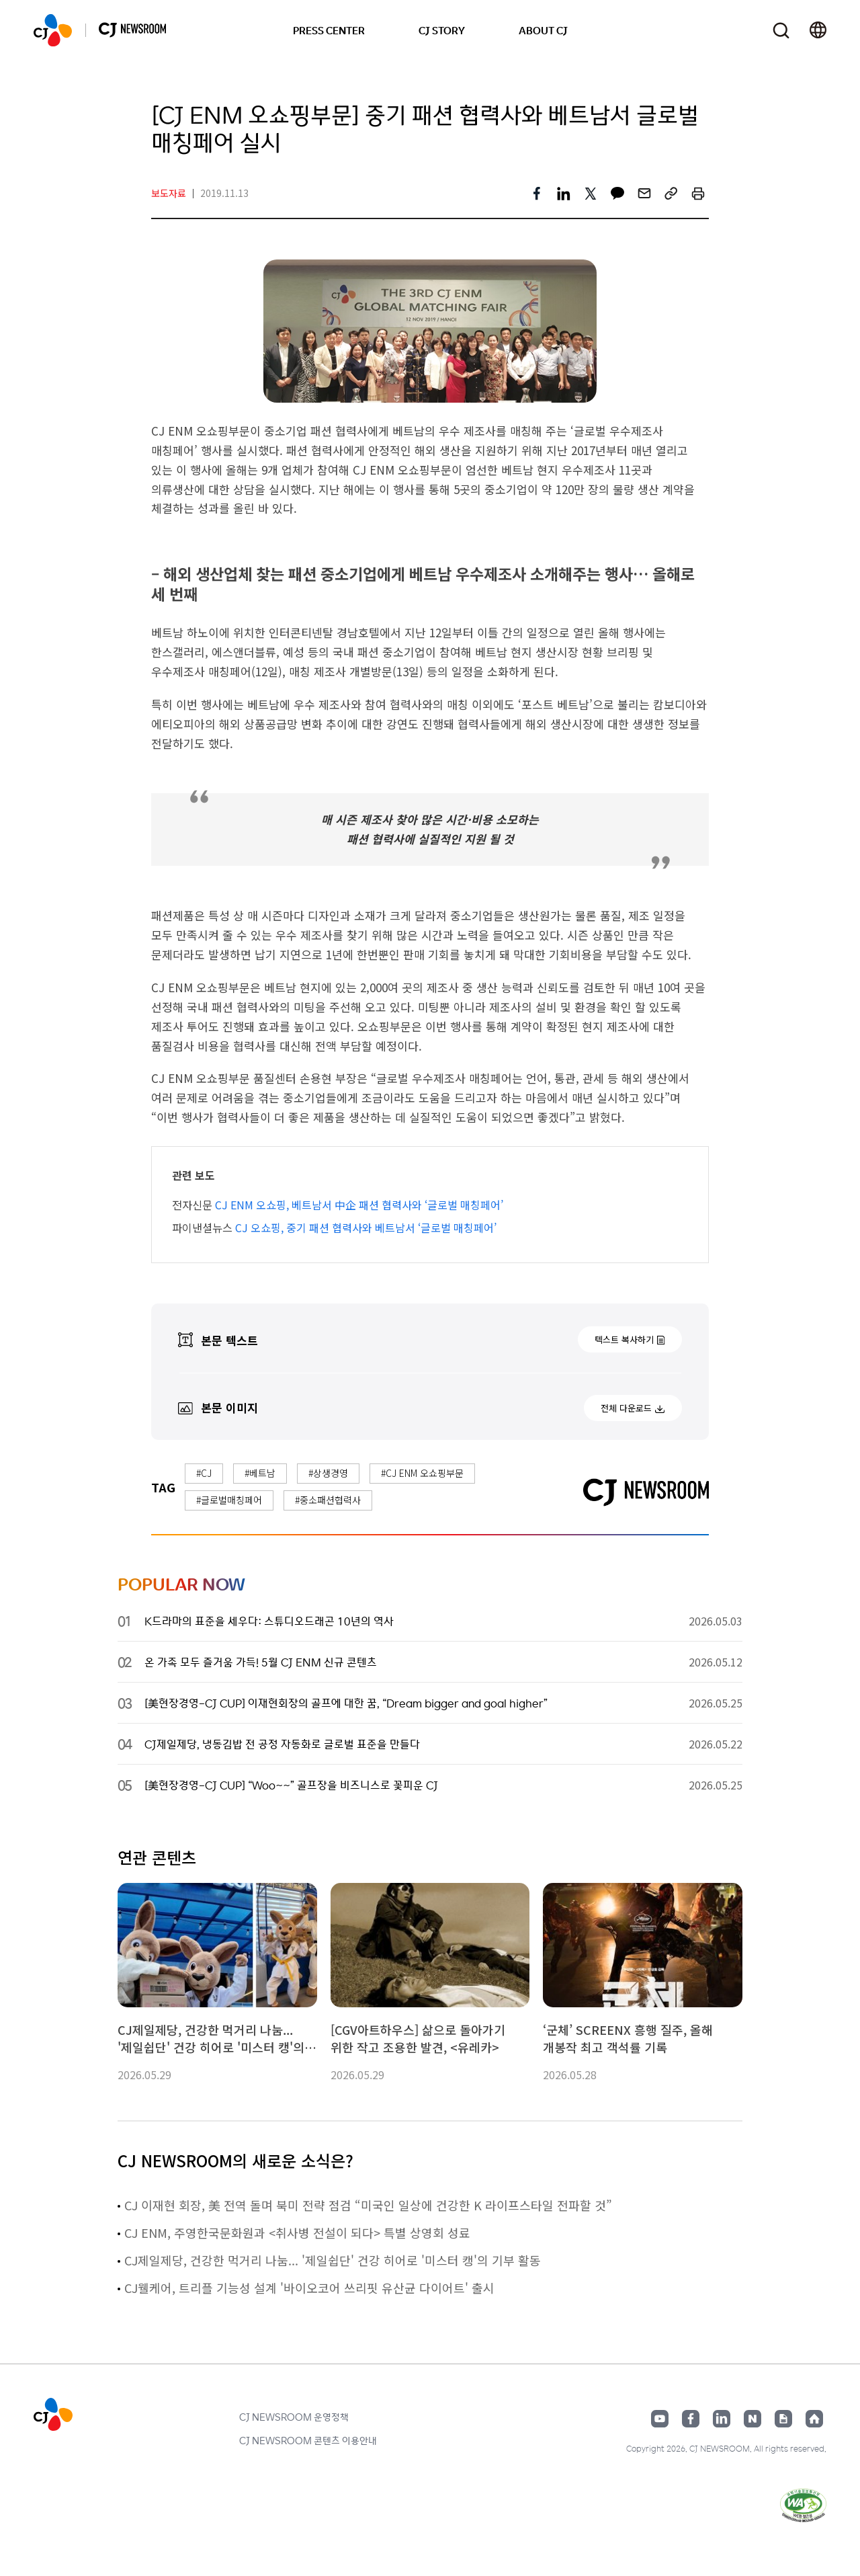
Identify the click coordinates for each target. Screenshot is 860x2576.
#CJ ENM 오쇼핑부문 (422, 1473)
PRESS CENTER (329, 30)
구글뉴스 (783, 2419)
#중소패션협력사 (328, 1499)
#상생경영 (328, 1473)
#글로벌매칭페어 (229, 1499)
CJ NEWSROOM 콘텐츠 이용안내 (308, 2440)
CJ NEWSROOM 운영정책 (294, 2416)
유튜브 (660, 2419)
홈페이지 (814, 2419)
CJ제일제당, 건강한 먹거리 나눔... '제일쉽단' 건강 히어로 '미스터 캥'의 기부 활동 (332, 2260)
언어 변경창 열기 (818, 30)
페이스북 (691, 2419)
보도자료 (168, 193)
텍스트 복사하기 (624, 1339)
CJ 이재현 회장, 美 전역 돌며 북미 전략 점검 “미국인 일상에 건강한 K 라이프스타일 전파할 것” (368, 2205)
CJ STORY (442, 30)
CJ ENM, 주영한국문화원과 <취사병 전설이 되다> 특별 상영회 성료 (297, 2232)
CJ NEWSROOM (53, 30)
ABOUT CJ (543, 30)
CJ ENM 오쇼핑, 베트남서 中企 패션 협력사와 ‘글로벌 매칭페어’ (359, 1205)
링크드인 (722, 2419)
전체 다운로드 (626, 1408)
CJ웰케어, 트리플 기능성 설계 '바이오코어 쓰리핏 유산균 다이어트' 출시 (309, 2287)
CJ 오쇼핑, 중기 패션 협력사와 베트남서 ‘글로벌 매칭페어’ (366, 1227)
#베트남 (260, 1473)
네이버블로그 (752, 2419)
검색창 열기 (781, 30)
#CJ (204, 1473)
